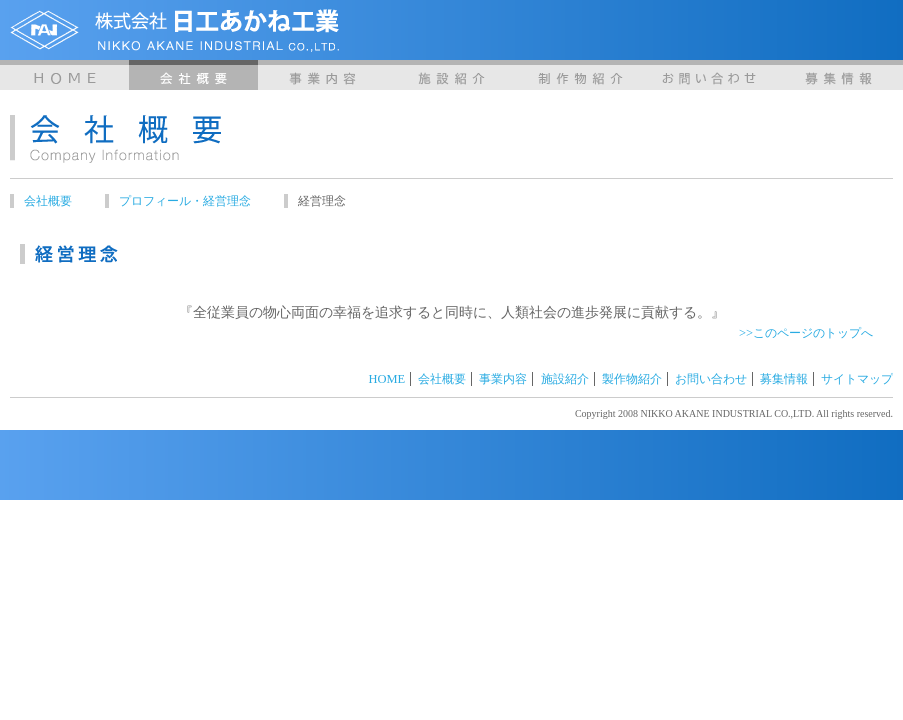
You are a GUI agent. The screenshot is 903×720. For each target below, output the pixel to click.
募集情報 (838, 75)
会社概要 (193, 75)
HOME (64, 75)
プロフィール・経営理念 (185, 201)
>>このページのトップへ (806, 333)
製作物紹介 (580, 75)
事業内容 (322, 75)
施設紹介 (451, 75)
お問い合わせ (709, 75)
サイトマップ (857, 379)
